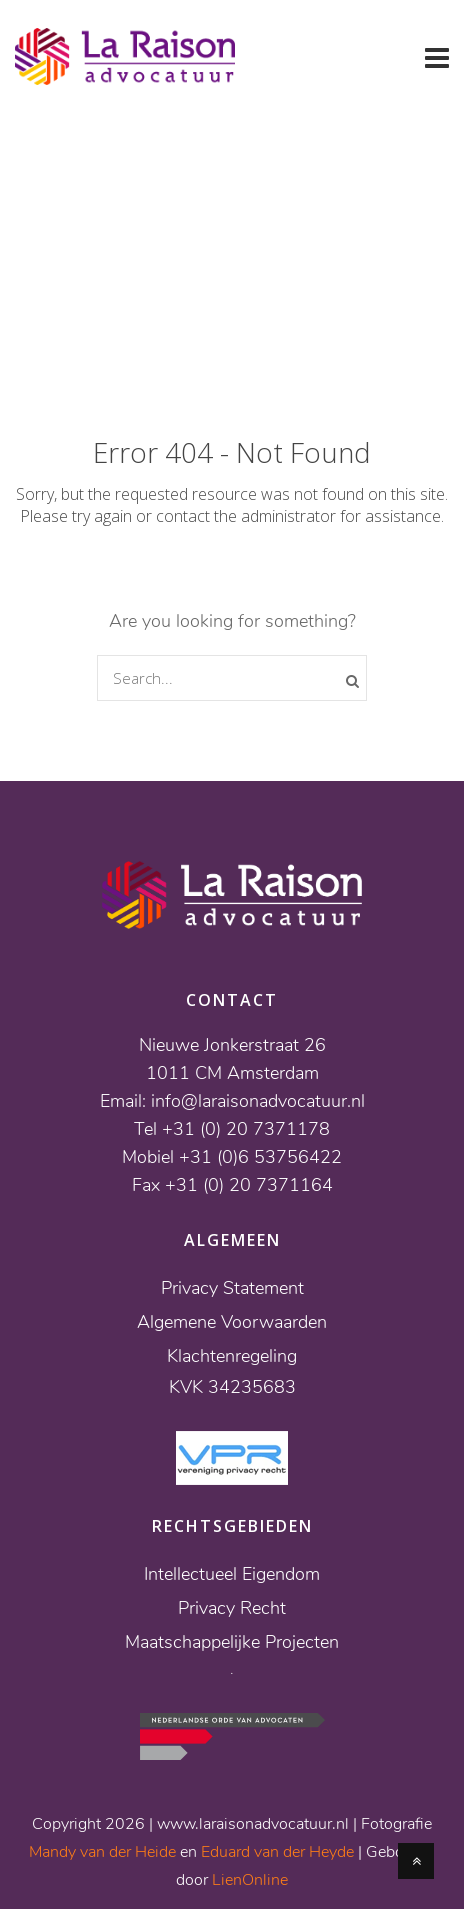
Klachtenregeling (232, 1356)
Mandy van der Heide (102, 1852)
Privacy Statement (232, 1288)
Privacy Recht (232, 1608)
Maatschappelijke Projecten (232, 1642)
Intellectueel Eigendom (232, 1574)
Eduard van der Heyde (277, 1852)
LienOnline (250, 1880)
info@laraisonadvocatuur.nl (258, 1101)
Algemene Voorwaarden (232, 1322)
